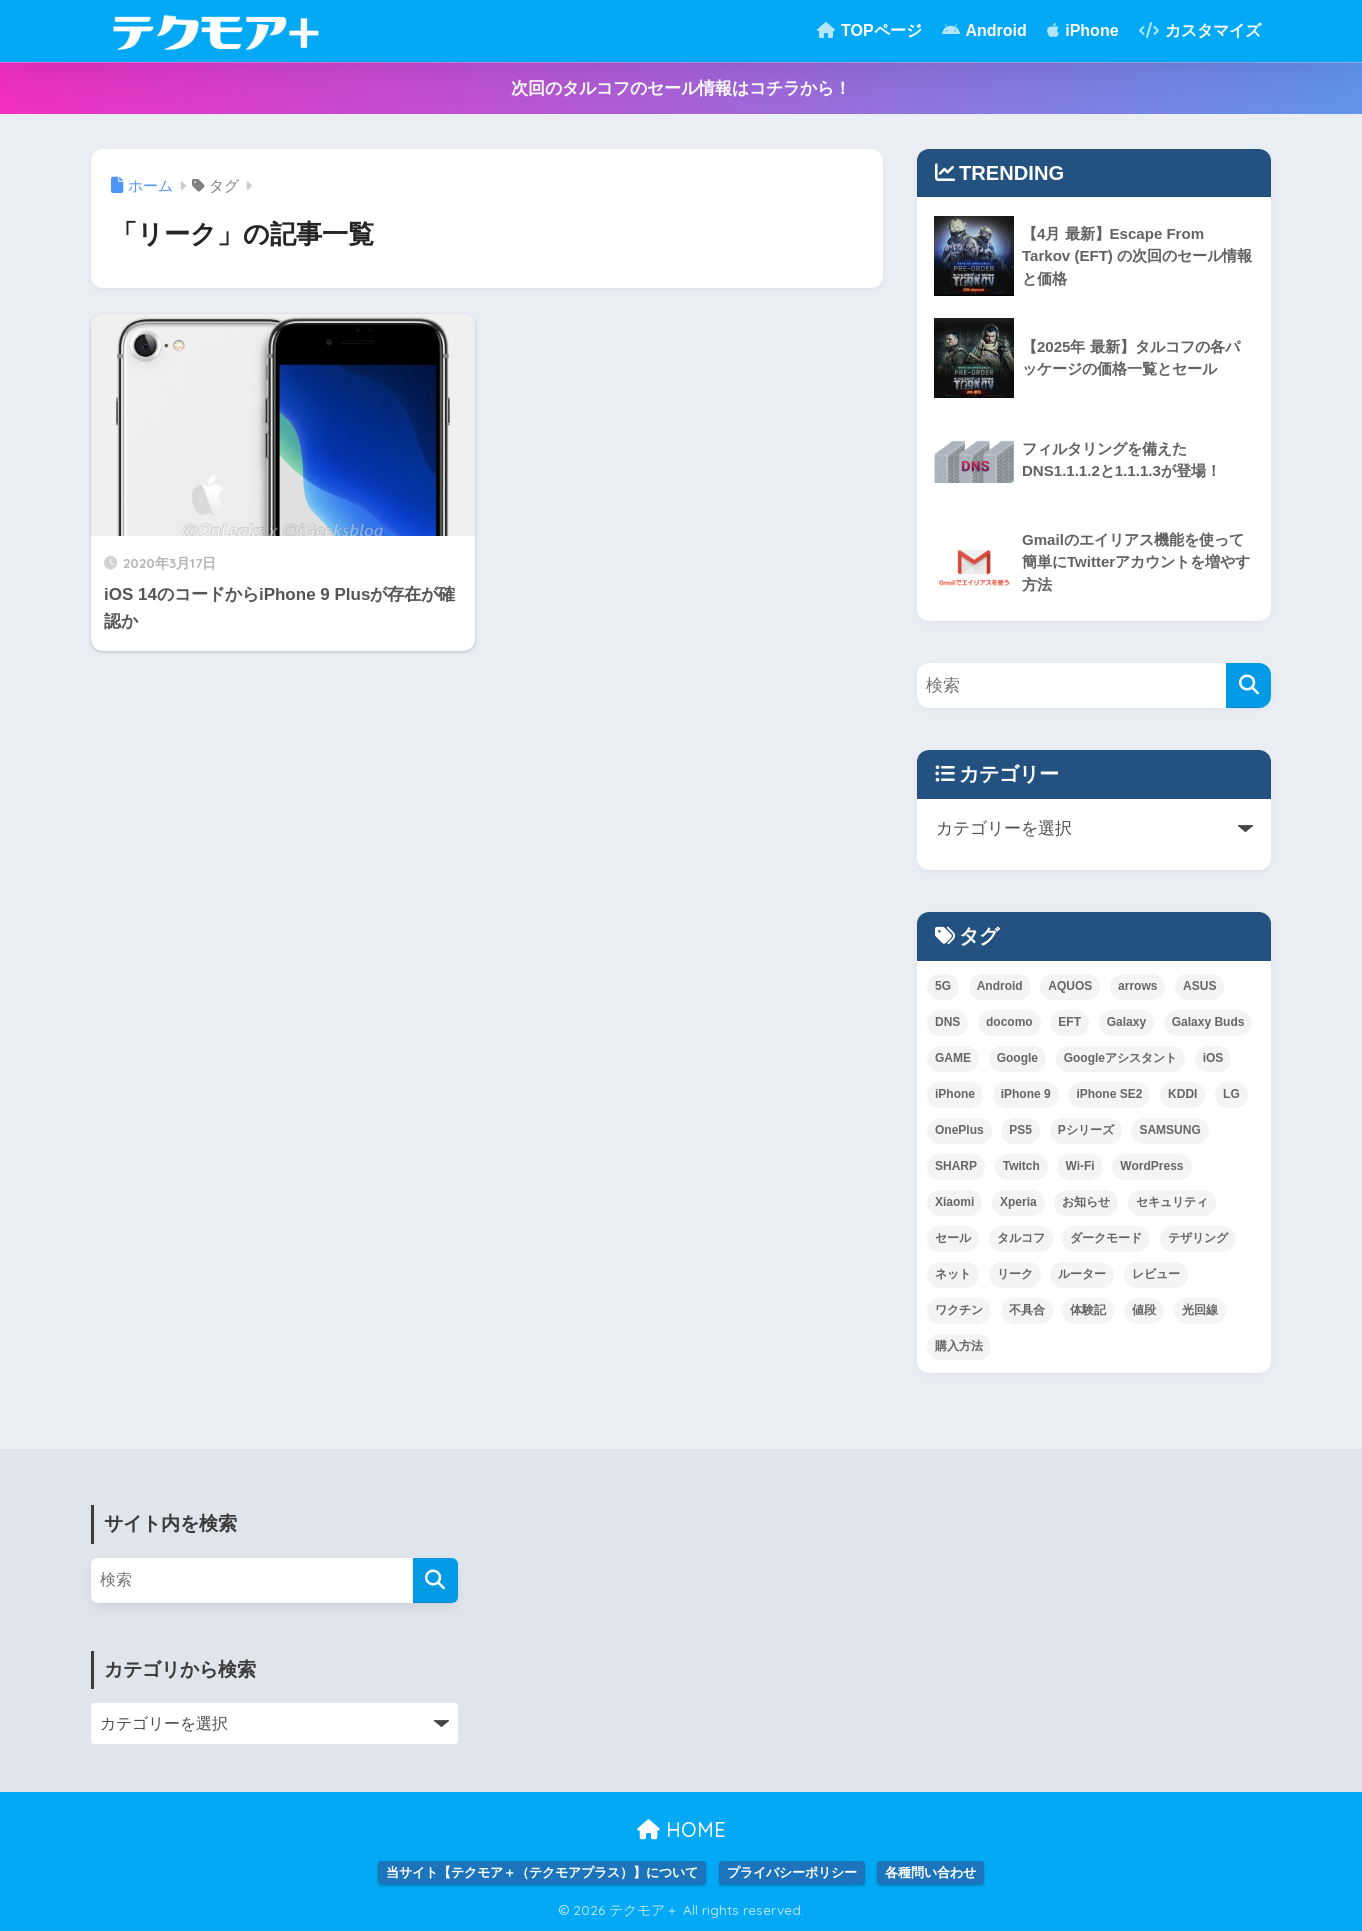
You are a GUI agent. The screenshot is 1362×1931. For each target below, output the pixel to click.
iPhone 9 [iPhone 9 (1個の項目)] (1026, 1094)
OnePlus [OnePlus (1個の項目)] (959, 1130)
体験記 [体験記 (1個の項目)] (1088, 1310)
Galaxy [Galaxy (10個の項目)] (1126, 1022)
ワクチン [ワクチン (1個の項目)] (959, 1310)
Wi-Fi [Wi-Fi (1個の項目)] (1079, 1166)
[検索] (1248, 685)
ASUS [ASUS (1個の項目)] (1199, 986)
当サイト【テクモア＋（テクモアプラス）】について (542, 1872)
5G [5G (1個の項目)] (943, 986)
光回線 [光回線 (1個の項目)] (1200, 1310)
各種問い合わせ (930, 1872)
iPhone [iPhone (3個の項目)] (955, 1094)
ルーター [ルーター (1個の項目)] (1082, 1274)
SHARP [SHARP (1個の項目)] (956, 1166)
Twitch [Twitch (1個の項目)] (1021, 1166)
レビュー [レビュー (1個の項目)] (1156, 1274)
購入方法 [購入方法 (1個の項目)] (959, 1346)
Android (984, 30)
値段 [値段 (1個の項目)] (1144, 1310)
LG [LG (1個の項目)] (1231, 1094)
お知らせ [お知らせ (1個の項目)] (1086, 1202)
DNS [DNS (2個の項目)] (947, 1022)
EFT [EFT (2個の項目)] (1069, 1022)
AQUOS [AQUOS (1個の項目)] (1070, 986)
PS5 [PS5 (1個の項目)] (1020, 1130)
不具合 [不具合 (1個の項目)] (1027, 1310)
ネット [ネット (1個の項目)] (953, 1274)
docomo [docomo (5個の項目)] (1009, 1022)
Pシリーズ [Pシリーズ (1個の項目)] (1086, 1130)
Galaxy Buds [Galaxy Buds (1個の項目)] (1208, 1022)
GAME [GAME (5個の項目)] (953, 1058)
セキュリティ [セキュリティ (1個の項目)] (1172, 1202)
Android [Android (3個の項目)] (1000, 986)
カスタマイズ (1200, 30)
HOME (681, 1829)
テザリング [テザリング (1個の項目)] (1198, 1238)
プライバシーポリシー (792, 1872)
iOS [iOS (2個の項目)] (1213, 1058)
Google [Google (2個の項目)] (1017, 1058)
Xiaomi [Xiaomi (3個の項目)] (954, 1202)
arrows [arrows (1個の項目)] (1137, 986)
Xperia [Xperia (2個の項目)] (1018, 1202)
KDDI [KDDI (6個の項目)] (1182, 1094)
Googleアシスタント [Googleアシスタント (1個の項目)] (1120, 1058)
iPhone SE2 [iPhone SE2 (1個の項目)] (1109, 1094)
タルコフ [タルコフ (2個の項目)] (1021, 1238)
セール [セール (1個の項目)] (953, 1238)
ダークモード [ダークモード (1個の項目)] (1106, 1238)
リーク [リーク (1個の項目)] (1015, 1274)
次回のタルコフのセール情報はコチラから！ (681, 88)
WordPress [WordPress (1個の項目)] (1151, 1166)
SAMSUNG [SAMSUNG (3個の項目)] (1169, 1130)
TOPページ (869, 30)
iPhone (1083, 30)
